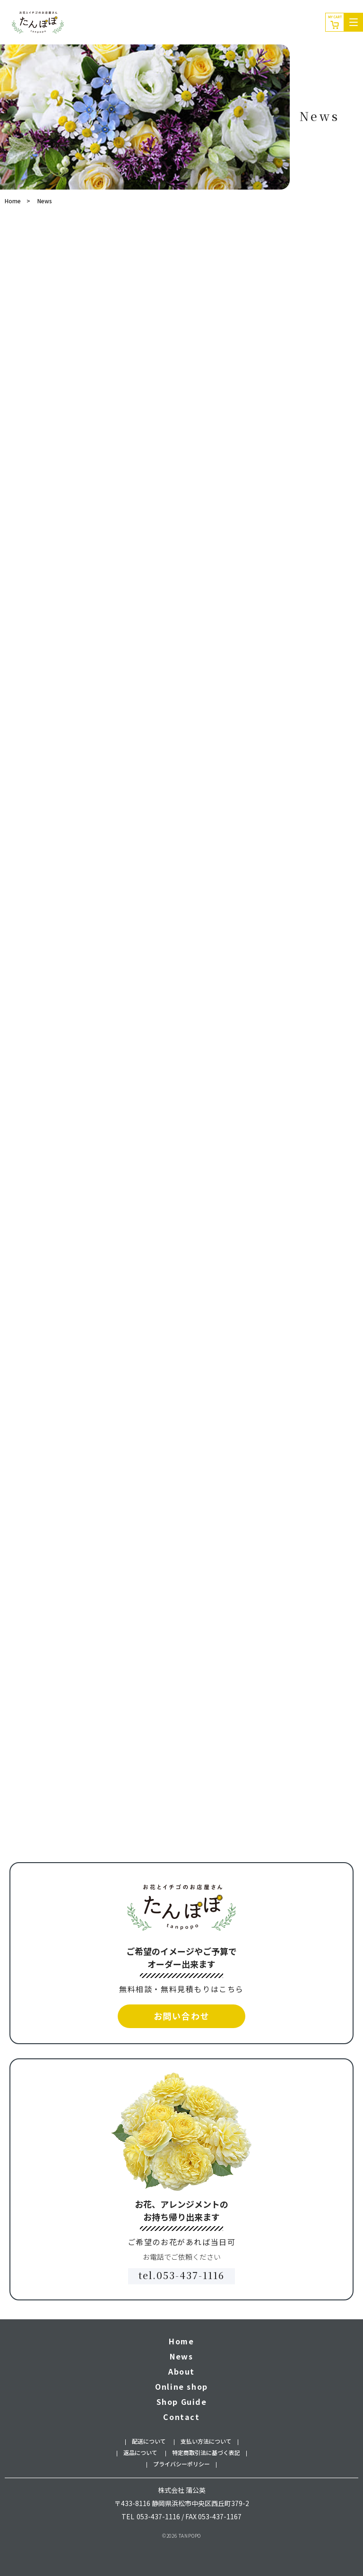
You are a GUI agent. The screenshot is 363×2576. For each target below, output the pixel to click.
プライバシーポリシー (181, 2464)
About (181, 2371)
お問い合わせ (182, 2016)
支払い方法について (206, 2441)
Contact (181, 2416)
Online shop (181, 2386)
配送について (149, 2441)
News (181, 2356)
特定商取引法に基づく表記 (206, 2452)
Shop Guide (181, 2401)
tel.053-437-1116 (181, 2275)
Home (13, 201)
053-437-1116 (158, 2516)
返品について (140, 2452)
